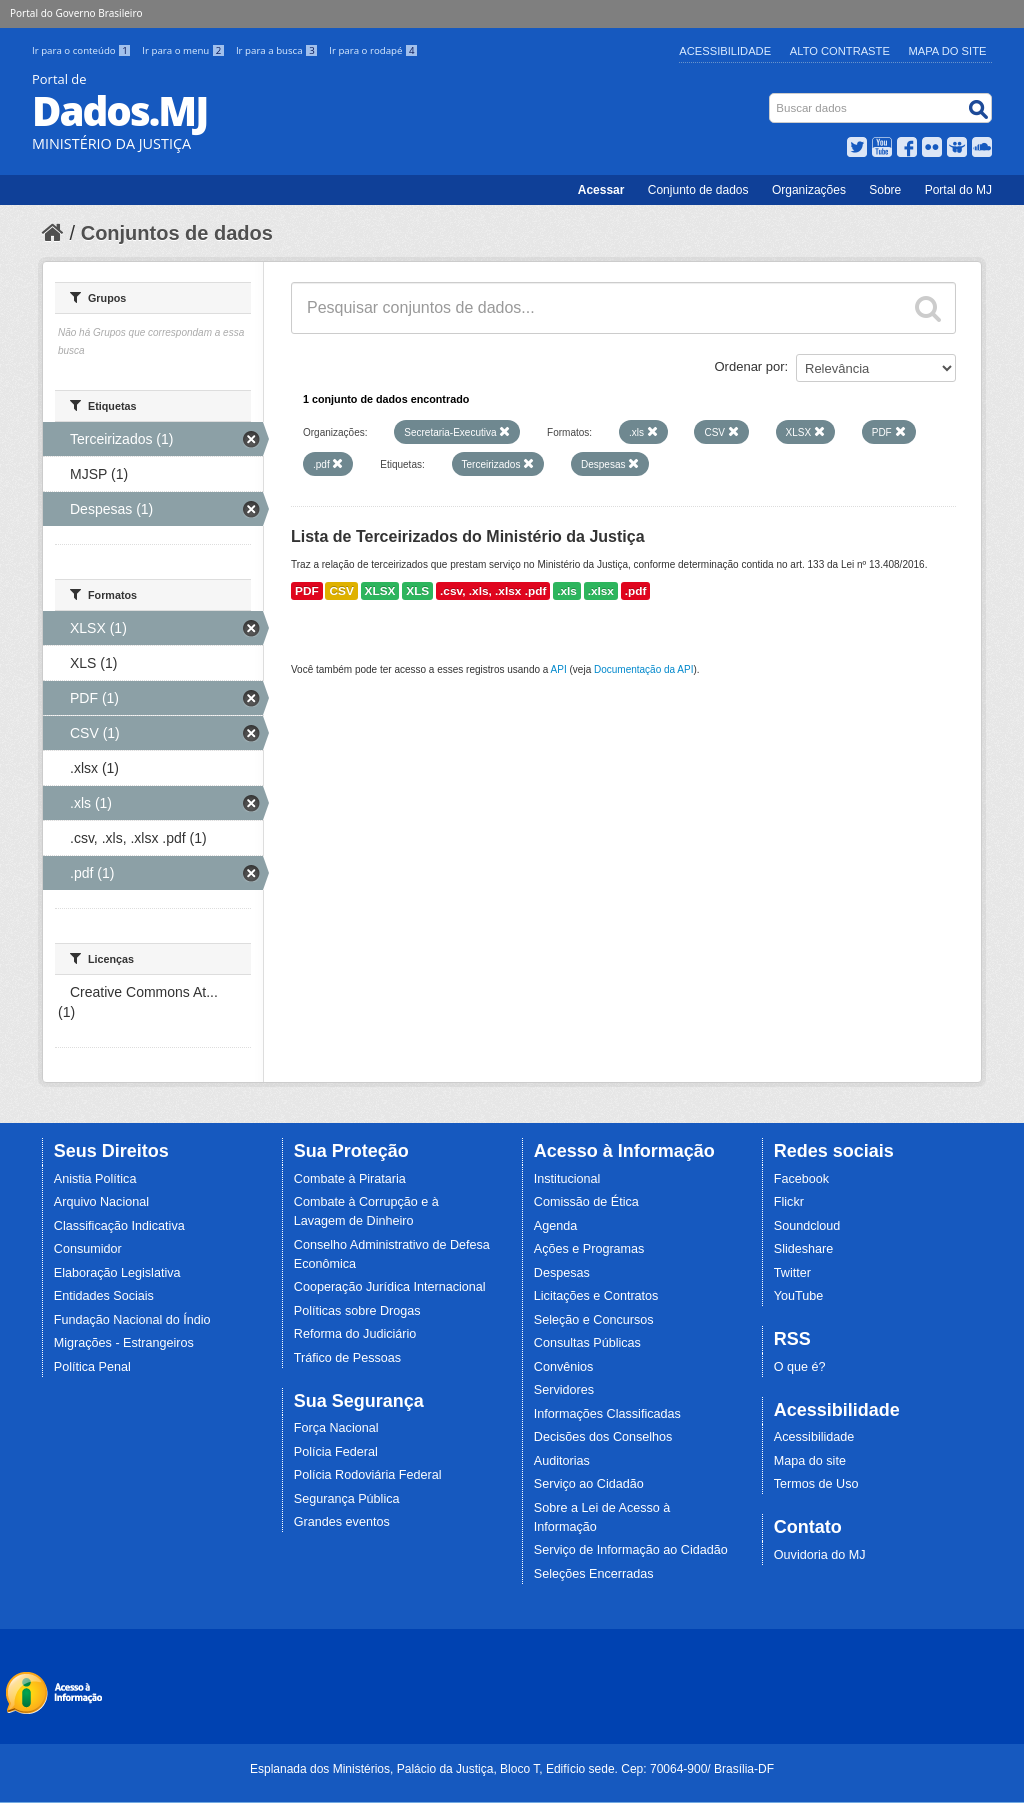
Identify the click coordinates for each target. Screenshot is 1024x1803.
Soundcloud (807, 1226)
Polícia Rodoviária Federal (368, 1475)
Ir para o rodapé (373, 50)
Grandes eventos (342, 1522)
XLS (417, 591)
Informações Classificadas (607, 1414)
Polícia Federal (336, 1452)
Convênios (564, 1367)
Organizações (809, 190)
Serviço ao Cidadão (589, 1484)
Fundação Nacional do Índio (132, 1320)
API (559, 669)
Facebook (801, 1179)
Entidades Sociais (104, 1296)
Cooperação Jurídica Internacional (390, 1287)
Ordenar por (750, 366)
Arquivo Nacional (101, 1202)
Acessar (601, 190)
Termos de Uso (816, 1484)
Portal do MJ (958, 190)
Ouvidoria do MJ (820, 1555)
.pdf (636, 591)
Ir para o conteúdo (83, 50)
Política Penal (92, 1367)
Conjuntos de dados (177, 233)
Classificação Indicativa (119, 1226)
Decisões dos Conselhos (603, 1437)
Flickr (789, 1202)
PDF (307, 591)
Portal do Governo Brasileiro (76, 13)
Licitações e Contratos (596, 1296)
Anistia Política (95, 1179)
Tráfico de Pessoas (347, 1358)
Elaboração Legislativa (117, 1273)
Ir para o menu (185, 50)
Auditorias (562, 1461)
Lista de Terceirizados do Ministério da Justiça (468, 536)
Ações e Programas (589, 1249)
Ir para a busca (278, 50)
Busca (771, 97)
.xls (567, 591)
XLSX (380, 591)
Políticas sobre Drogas (357, 1311)
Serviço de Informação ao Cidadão (631, 1550)
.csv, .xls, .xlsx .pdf (493, 591)
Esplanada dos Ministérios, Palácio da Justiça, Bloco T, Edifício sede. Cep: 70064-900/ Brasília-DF (512, 1769)
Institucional (567, 1179)
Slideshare (804, 1249)
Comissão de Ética (586, 1202)
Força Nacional (336, 1428)
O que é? (800, 1367)
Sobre (885, 190)
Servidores (564, 1390)
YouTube (799, 1296)
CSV (341, 591)
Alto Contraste (840, 51)
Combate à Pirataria (350, 1179)
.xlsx (601, 591)
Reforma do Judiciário (355, 1334)
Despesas (562, 1273)
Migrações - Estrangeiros (124, 1343)
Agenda (555, 1226)
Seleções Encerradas (594, 1574)
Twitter (792, 1273)
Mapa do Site (948, 51)
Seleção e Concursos (594, 1320)
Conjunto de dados (698, 190)
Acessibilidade (725, 51)
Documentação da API (644, 669)
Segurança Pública (347, 1499)
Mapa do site (810, 1461)
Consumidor (88, 1249)
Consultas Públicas (587, 1343)
